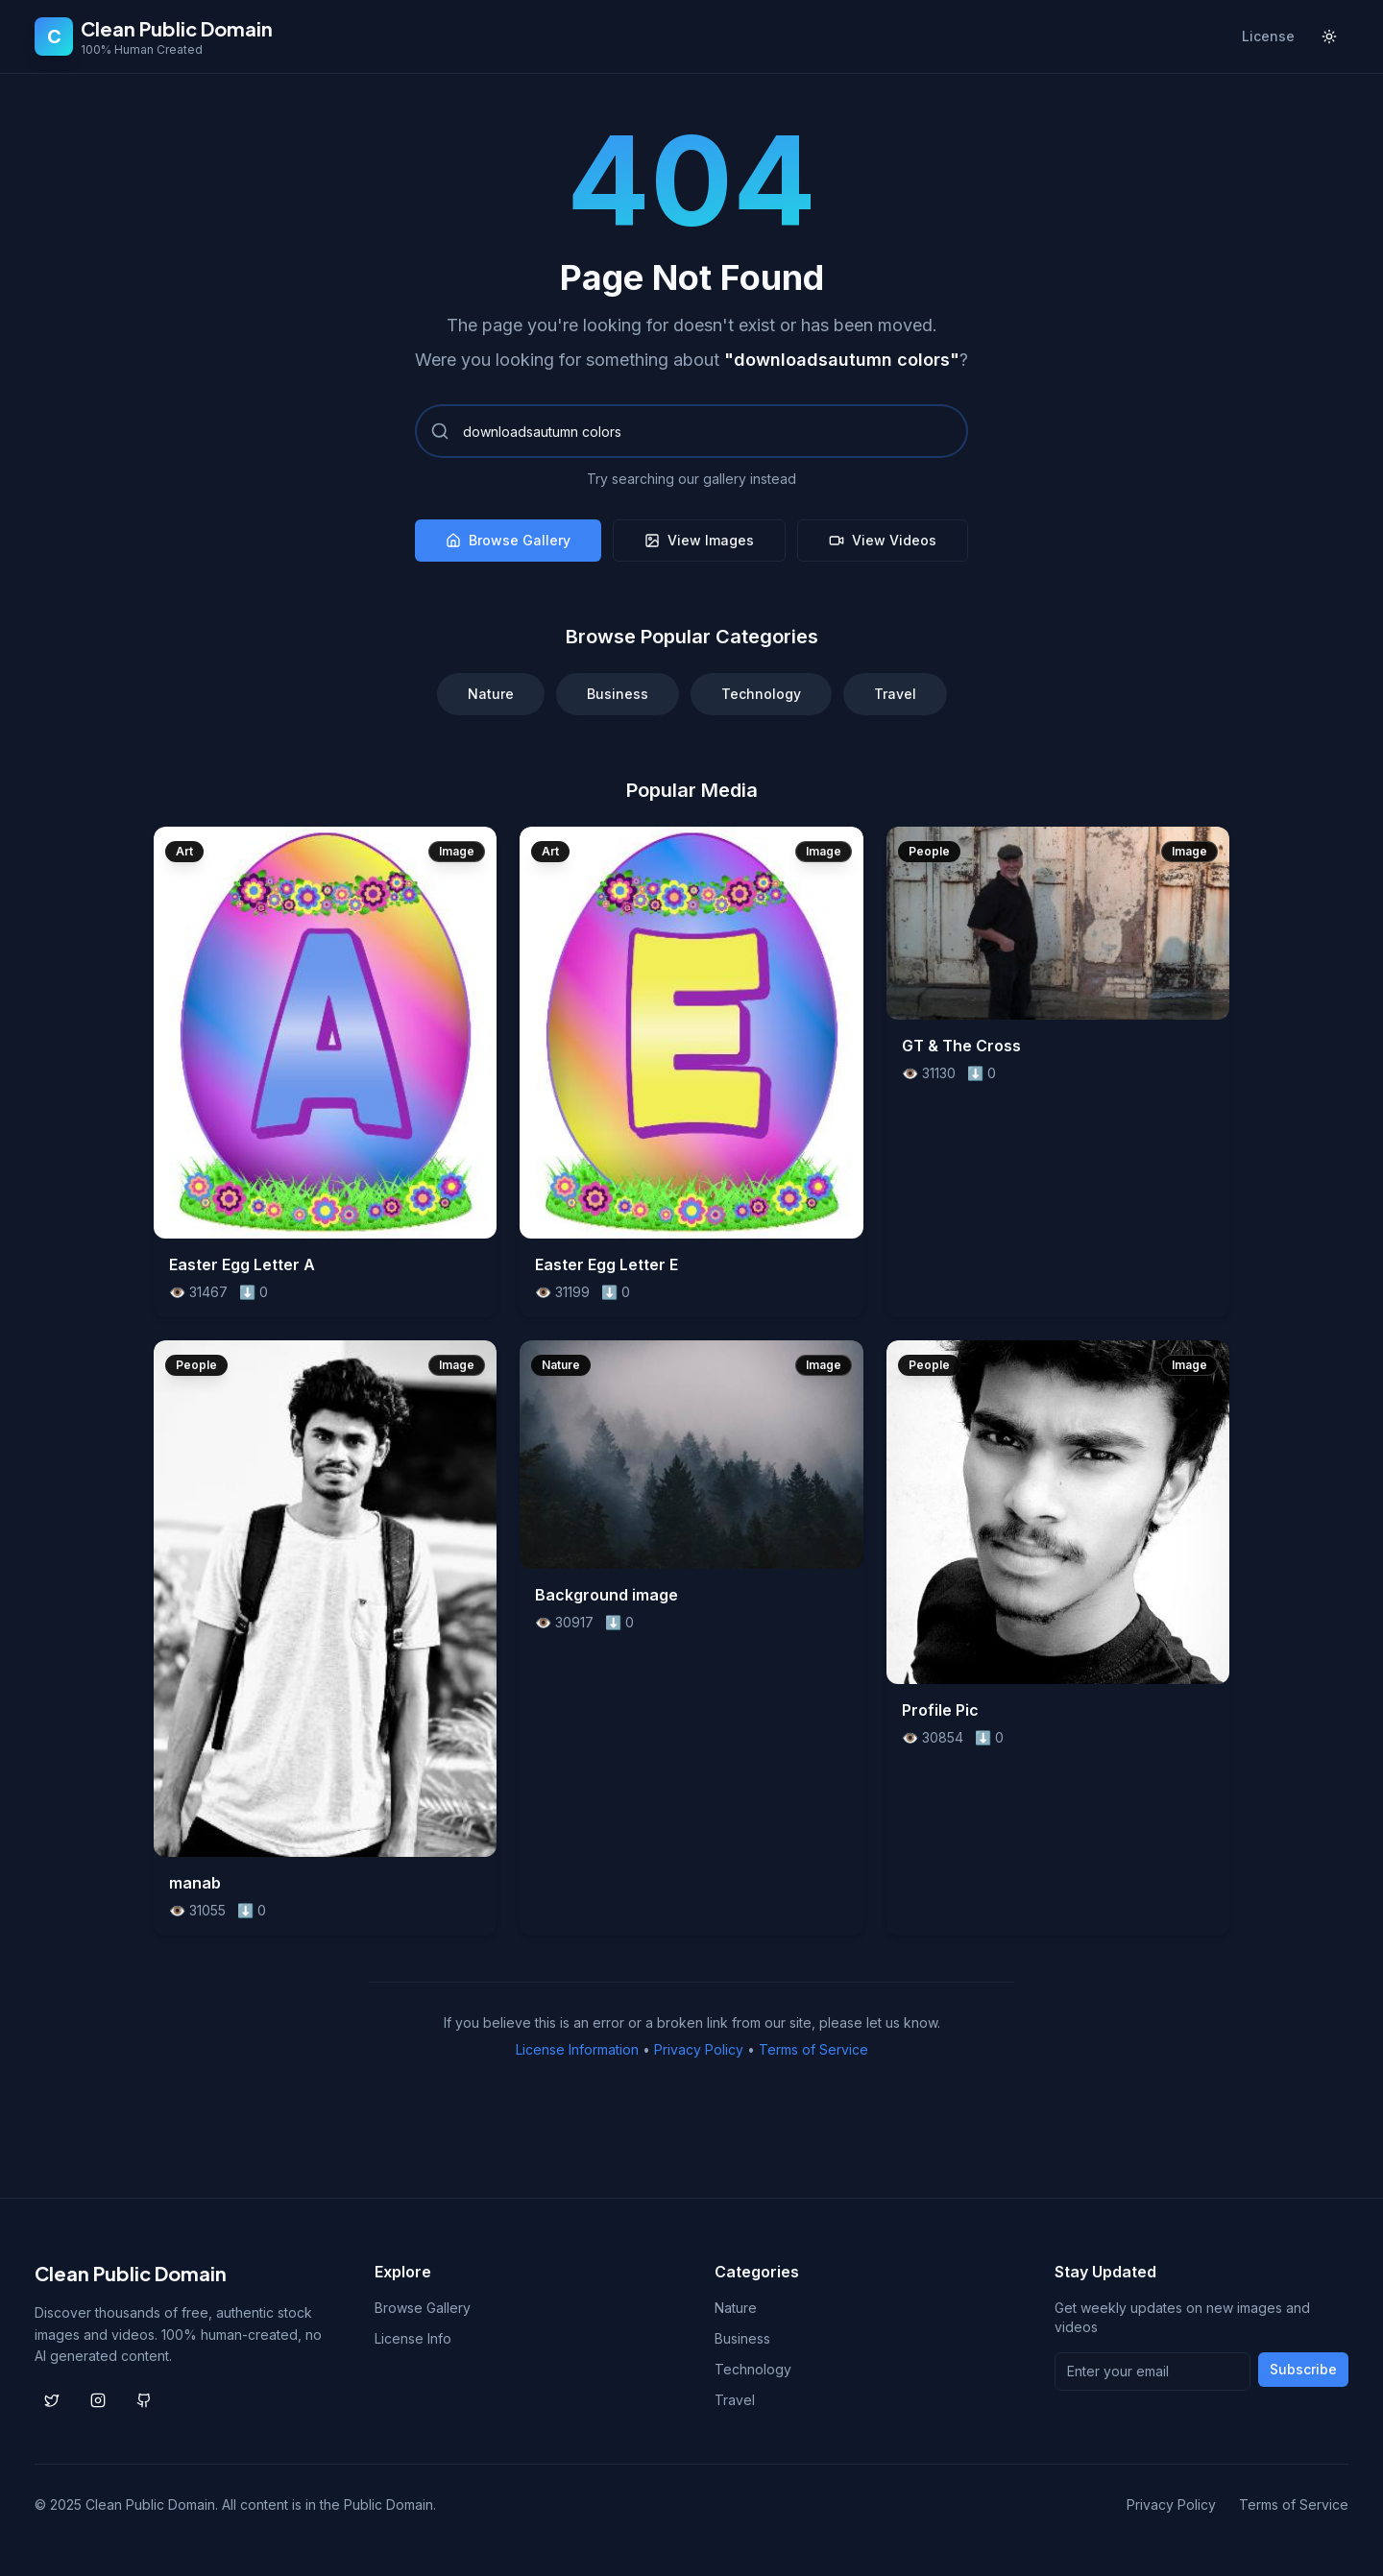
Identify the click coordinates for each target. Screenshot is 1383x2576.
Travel (895, 694)
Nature (491, 694)
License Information (577, 2049)
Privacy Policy (698, 2049)
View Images (699, 540)
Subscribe (1303, 2369)
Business (617, 694)
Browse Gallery (508, 540)
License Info (413, 2338)
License (1268, 36)
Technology (761, 694)
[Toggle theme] (1329, 36)
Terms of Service (813, 2049)
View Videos (882, 540)
